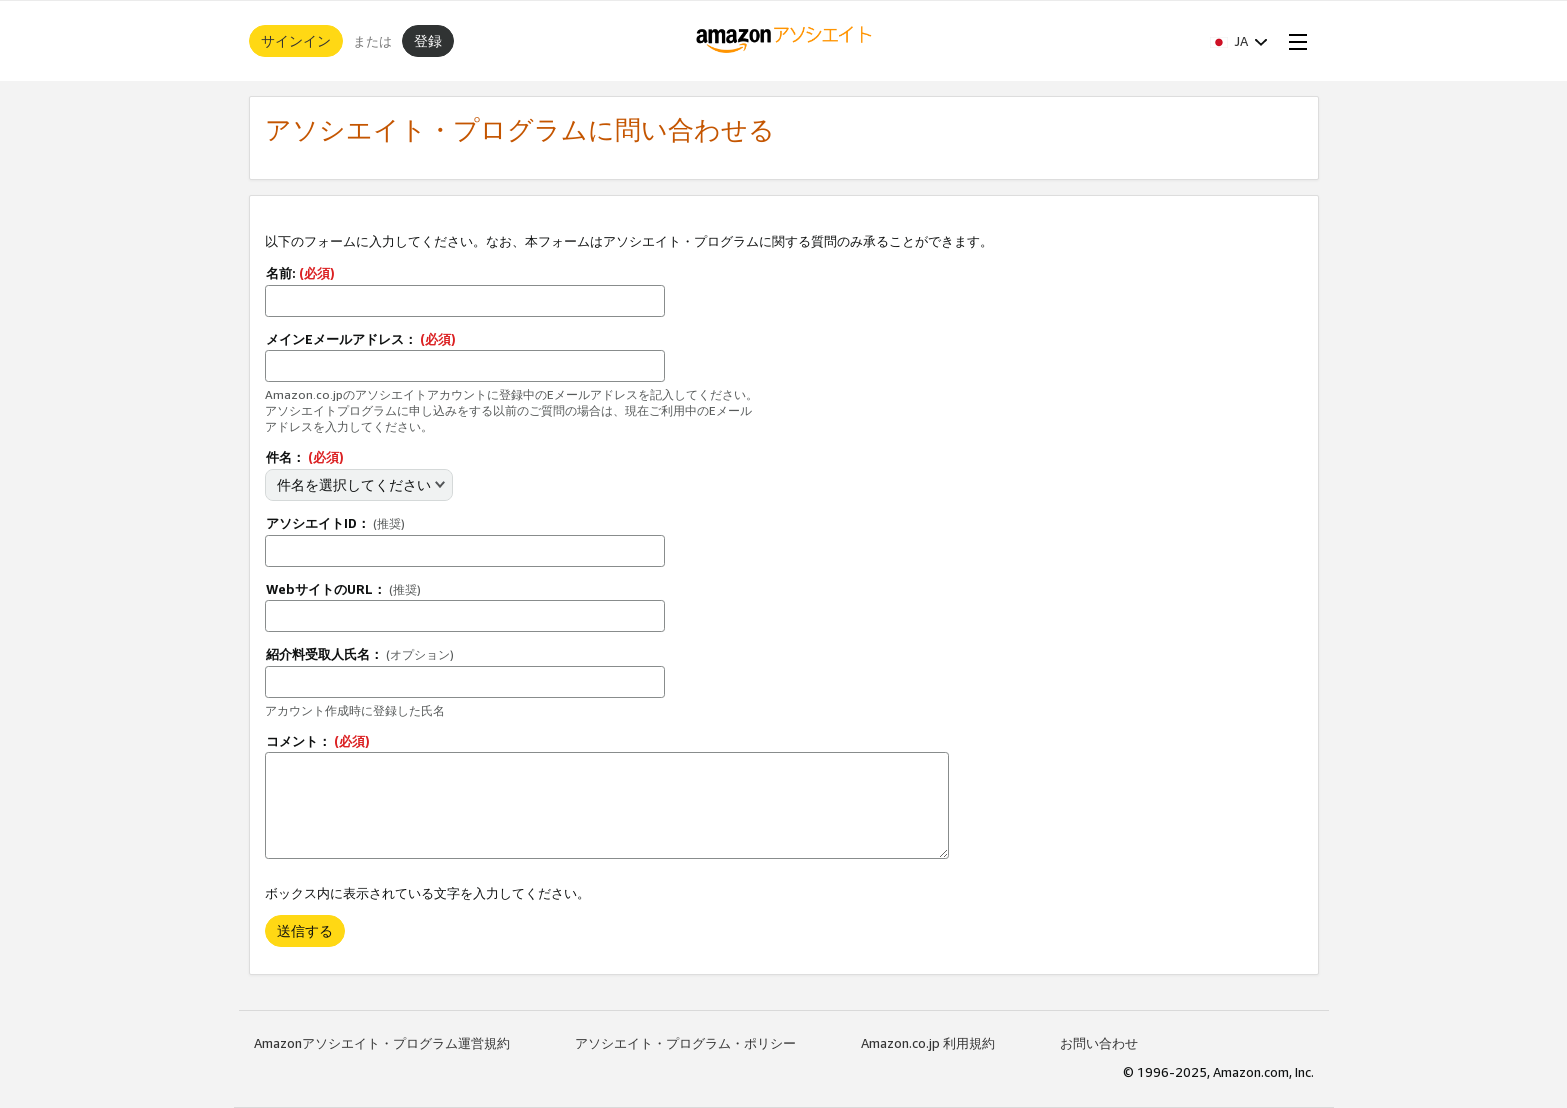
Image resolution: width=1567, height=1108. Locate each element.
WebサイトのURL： (343, 589)
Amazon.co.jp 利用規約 (928, 1043)
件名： (305, 457)
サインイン (296, 40)
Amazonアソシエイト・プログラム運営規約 (382, 1043)
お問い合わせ (1099, 1043)
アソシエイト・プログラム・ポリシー (685, 1043)
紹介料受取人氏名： (360, 654)
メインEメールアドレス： (361, 339)
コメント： (318, 741)
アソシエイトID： (335, 523)
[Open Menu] (1294, 41)
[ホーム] (783, 41)
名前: (300, 273)
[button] (1239, 41)
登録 (428, 40)
